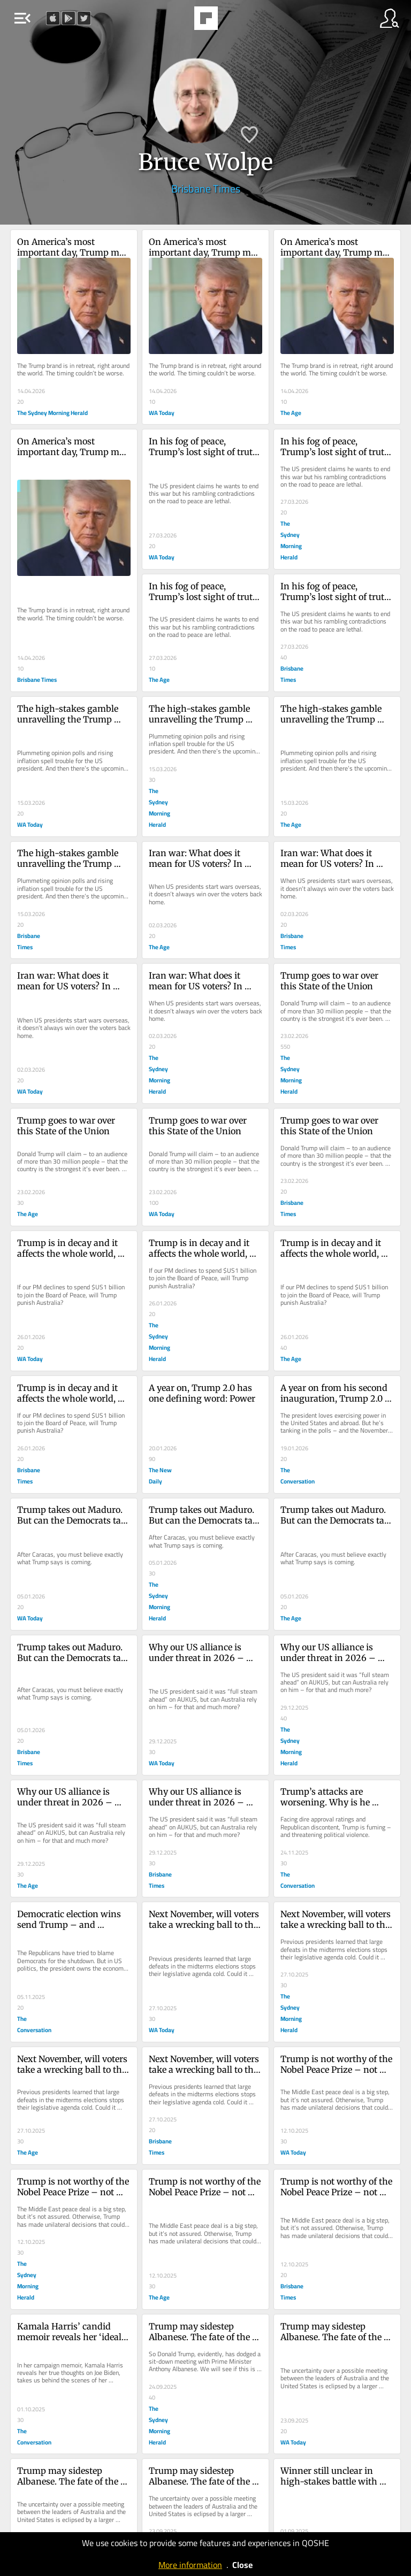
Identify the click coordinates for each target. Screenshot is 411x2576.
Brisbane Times (205, 188)
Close (242, 2565)
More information (190, 2565)
